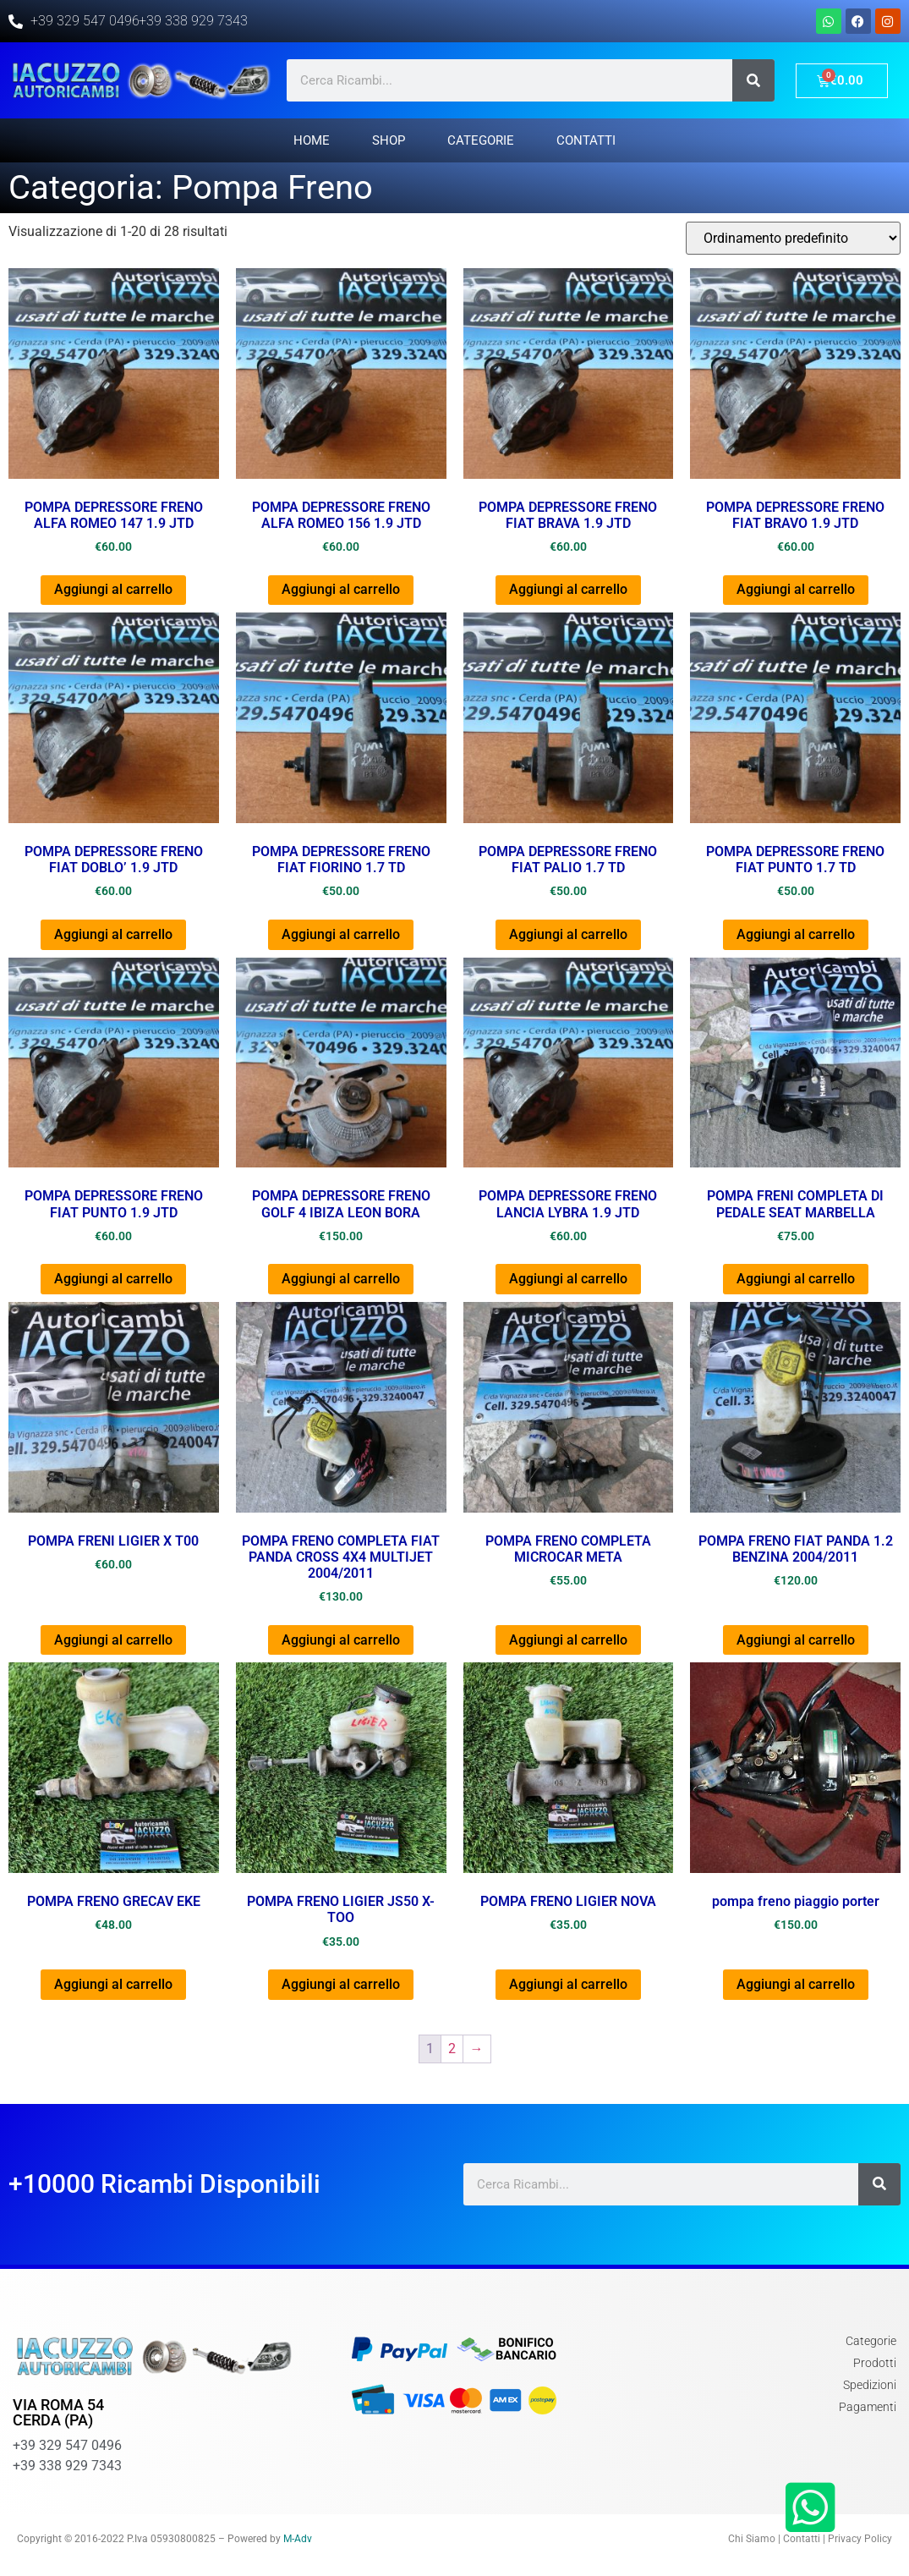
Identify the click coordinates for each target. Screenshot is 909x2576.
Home (311, 140)
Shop (388, 140)
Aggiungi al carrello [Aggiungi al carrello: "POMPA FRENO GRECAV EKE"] (113, 1984)
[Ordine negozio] (793, 238)
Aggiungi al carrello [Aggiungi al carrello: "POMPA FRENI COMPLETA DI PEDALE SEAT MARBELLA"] (796, 1279)
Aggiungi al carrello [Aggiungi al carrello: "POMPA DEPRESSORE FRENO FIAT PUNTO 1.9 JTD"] (113, 1279)
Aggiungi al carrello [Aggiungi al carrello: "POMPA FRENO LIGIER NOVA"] (568, 1984)
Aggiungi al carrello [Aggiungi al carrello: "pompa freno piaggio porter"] (796, 1984)
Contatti (586, 140)
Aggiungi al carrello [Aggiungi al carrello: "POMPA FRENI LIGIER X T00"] (113, 1640)
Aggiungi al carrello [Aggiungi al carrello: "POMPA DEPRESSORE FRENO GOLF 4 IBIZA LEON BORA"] (341, 1279)
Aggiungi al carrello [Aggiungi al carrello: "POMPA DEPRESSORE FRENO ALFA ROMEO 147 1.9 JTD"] (113, 589)
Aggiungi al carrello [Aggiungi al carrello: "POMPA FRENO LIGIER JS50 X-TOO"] (341, 1984)
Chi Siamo (751, 2539)
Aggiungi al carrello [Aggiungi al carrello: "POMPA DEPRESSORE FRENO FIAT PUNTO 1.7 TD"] (796, 934)
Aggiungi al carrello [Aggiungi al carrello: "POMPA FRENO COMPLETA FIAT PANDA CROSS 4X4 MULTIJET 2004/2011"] (341, 1640)
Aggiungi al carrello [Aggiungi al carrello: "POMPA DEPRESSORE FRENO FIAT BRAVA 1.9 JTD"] (568, 589)
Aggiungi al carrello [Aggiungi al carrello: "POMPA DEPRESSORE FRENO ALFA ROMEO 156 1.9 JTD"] (341, 589)
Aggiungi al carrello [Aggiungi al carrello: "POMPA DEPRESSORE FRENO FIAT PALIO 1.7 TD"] (568, 934)
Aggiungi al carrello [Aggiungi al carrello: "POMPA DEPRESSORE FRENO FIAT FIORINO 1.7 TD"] (341, 934)
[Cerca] (753, 80)
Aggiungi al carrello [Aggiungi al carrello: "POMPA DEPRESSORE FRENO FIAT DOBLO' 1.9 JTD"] (113, 934)
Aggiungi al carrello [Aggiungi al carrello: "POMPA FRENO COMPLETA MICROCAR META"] (568, 1640)
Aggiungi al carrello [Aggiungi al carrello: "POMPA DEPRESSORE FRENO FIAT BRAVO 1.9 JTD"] (796, 589)
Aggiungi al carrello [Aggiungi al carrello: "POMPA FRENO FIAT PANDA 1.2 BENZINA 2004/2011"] (796, 1640)
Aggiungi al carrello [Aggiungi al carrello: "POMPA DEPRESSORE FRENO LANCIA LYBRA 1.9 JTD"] (568, 1279)
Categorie (480, 140)
